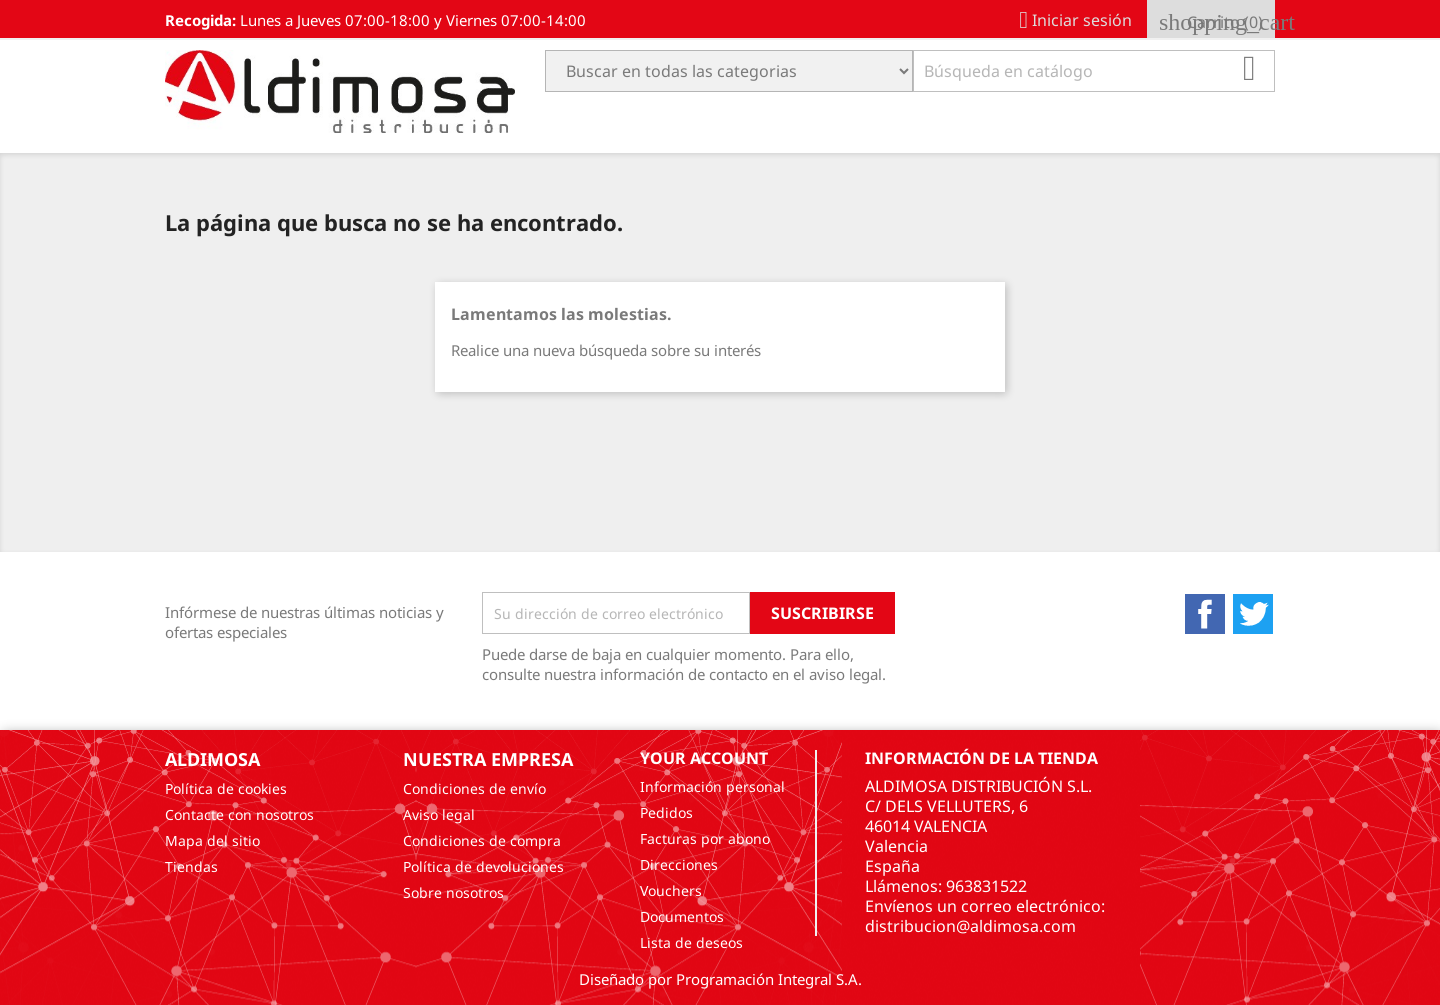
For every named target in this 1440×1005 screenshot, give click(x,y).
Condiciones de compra (482, 840)
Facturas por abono (705, 838)
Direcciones (679, 864)
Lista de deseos (691, 942)
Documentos (682, 916)
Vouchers (671, 890)
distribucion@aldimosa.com (970, 926)
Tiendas (191, 866)
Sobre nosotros (453, 892)
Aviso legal (439, 814)
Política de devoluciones (483, 866)
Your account (704, 758)
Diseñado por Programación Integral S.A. (720, 979)
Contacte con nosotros (239, 814)
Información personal (712, 786)
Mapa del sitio (212, 840)
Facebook (1205, 614)
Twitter (1253, 614)
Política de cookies (226, 788)
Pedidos (666, 812)
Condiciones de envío (474, 788)
